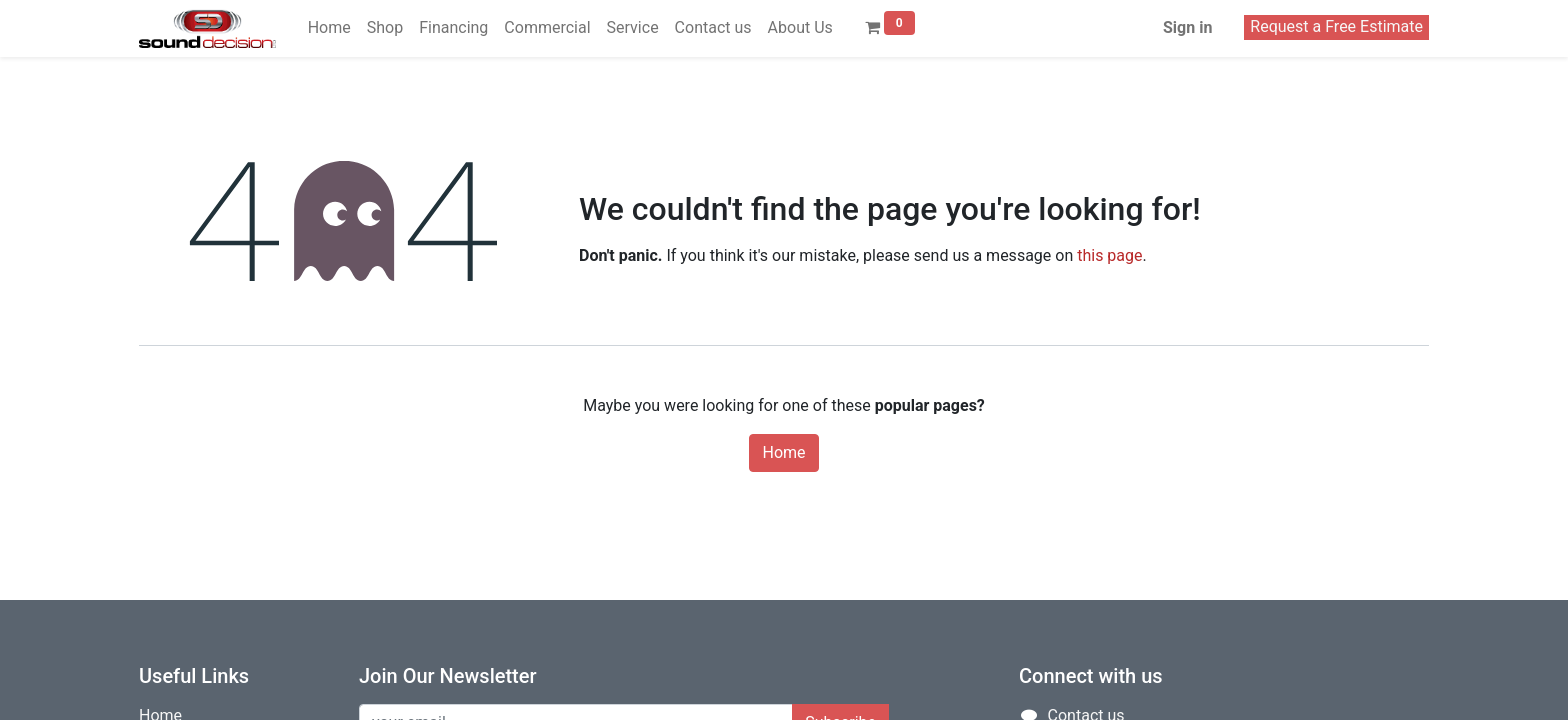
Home (783, 452)
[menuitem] (329, 28)
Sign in (1187, 27)
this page (1109, 255)
